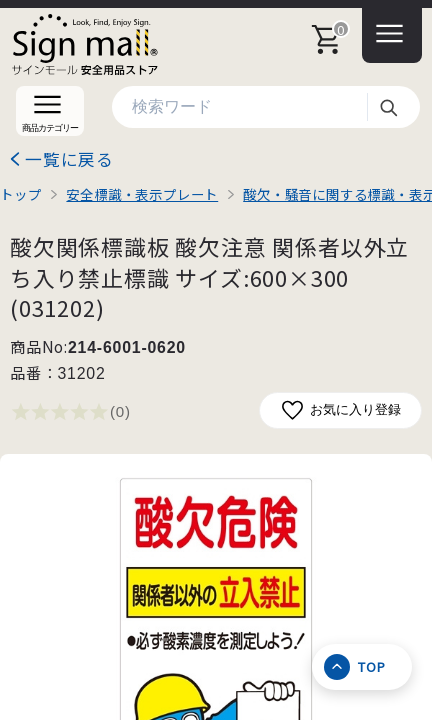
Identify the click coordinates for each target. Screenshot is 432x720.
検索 (388, 107)
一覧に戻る (69, 159)
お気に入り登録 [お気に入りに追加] (340, 410)
